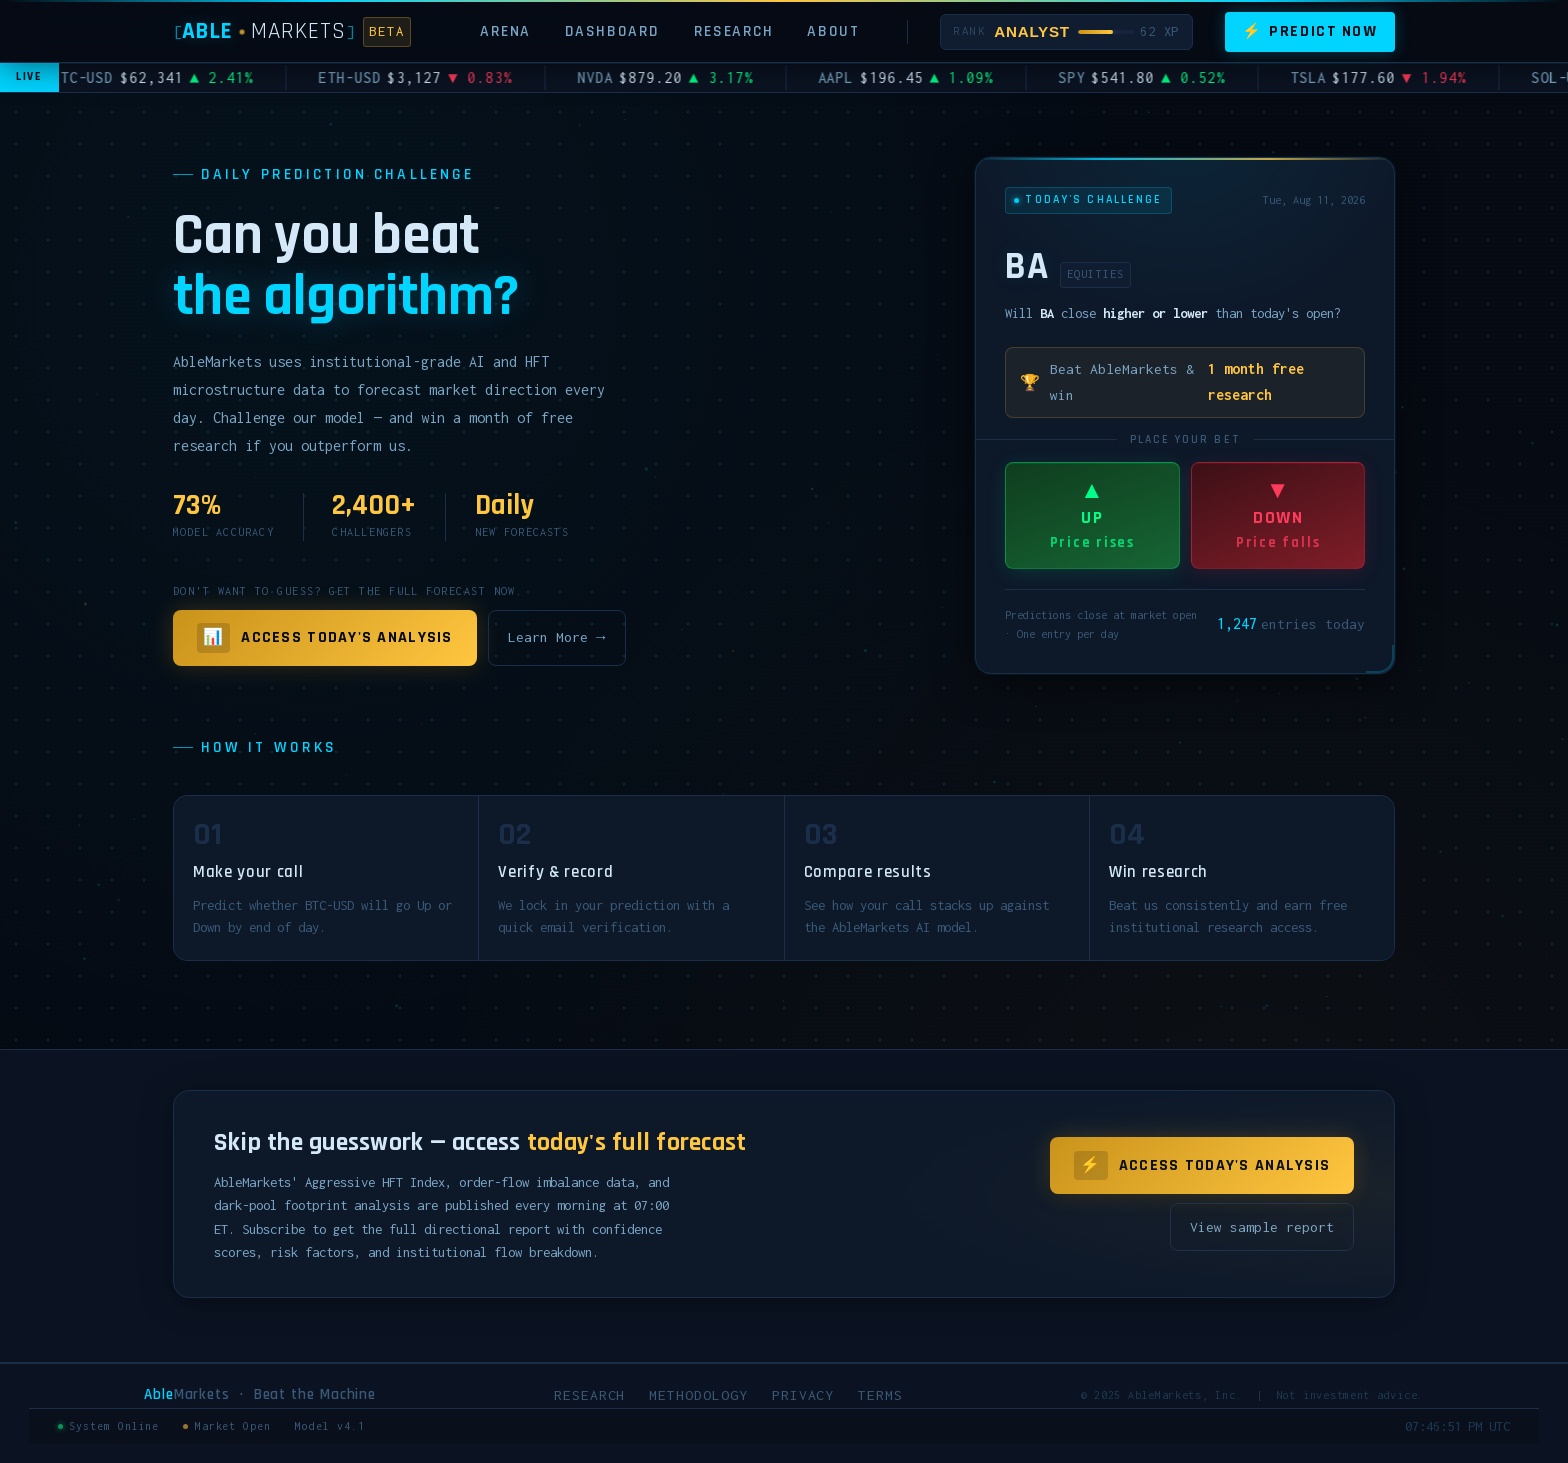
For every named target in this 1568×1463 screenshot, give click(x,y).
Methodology (698, 1395)
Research (734, 31)
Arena (505, 31)
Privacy (803, 1395)
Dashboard (612, 31)
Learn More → (556, 637)
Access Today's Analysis (325, 638)
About (833, 31)
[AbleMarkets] (292, 31)
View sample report (1262, 1227)
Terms (880, 1395)
